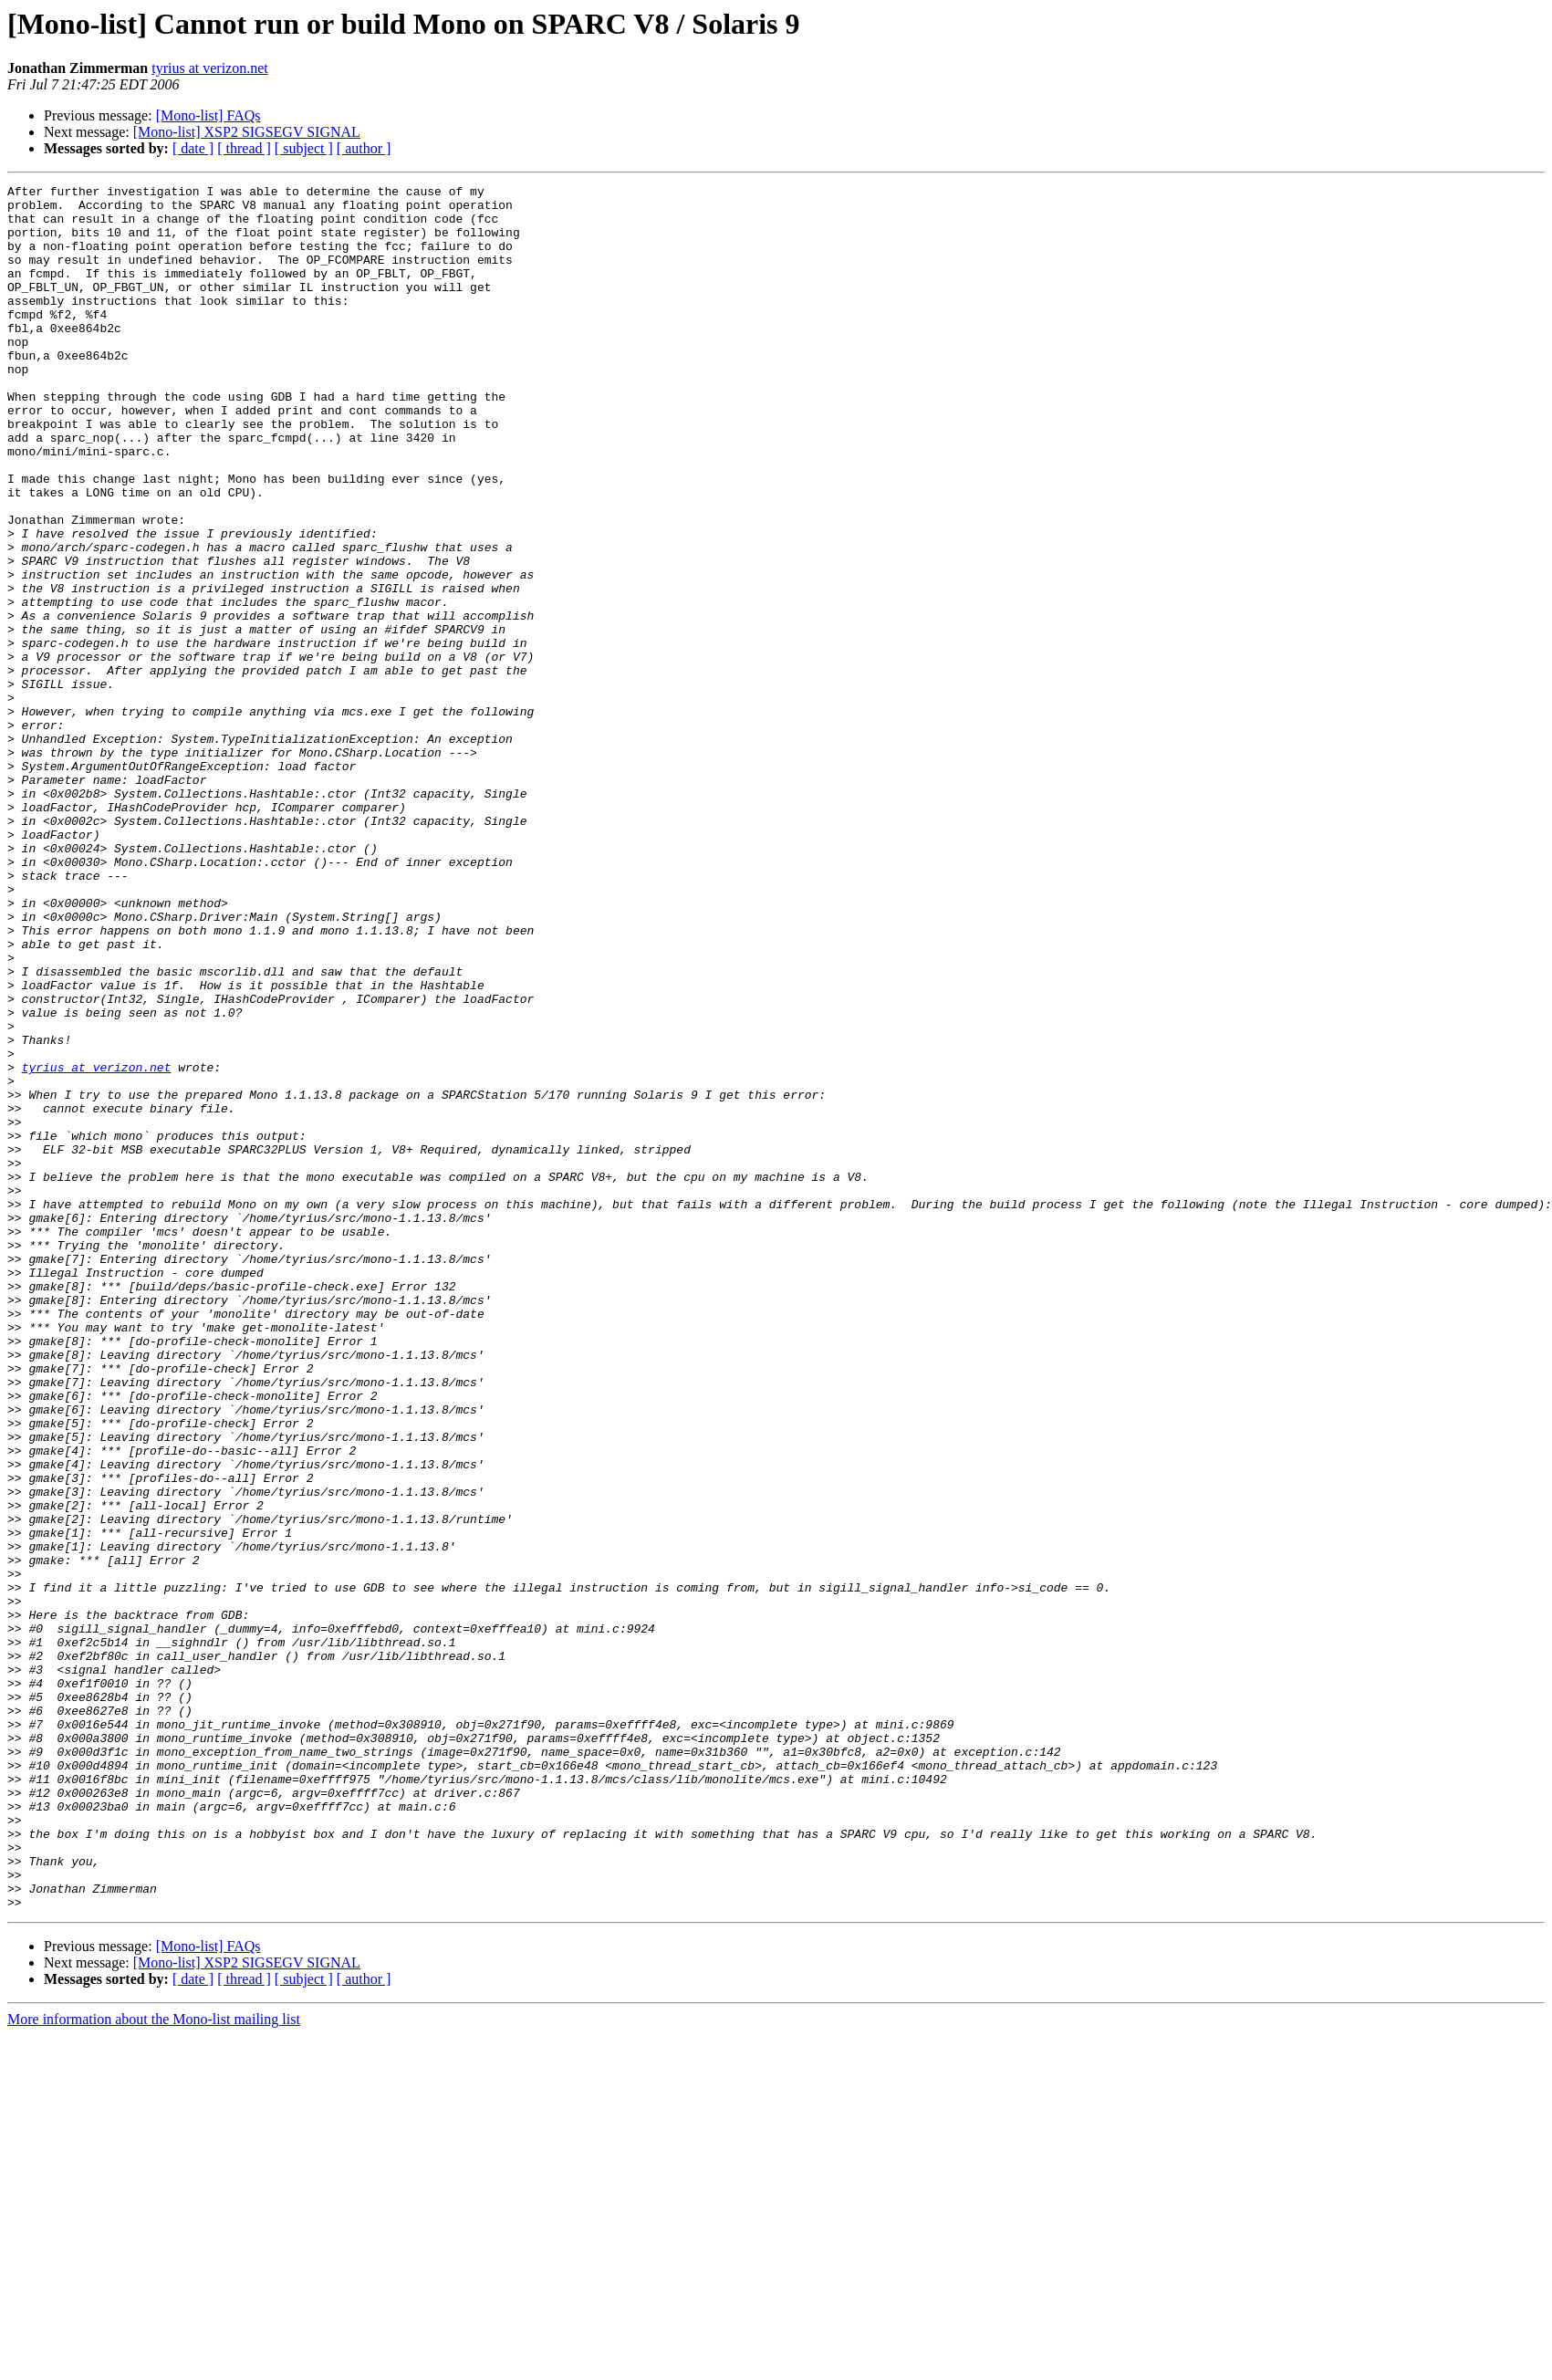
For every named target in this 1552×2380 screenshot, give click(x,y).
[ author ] (364, 148)
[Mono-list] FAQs (208, 115)
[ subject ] (304, 148)
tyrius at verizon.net (209, 68)
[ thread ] (244, 148)
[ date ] (193, 148)
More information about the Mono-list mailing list (153, 2364)
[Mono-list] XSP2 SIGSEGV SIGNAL (246, 132)
